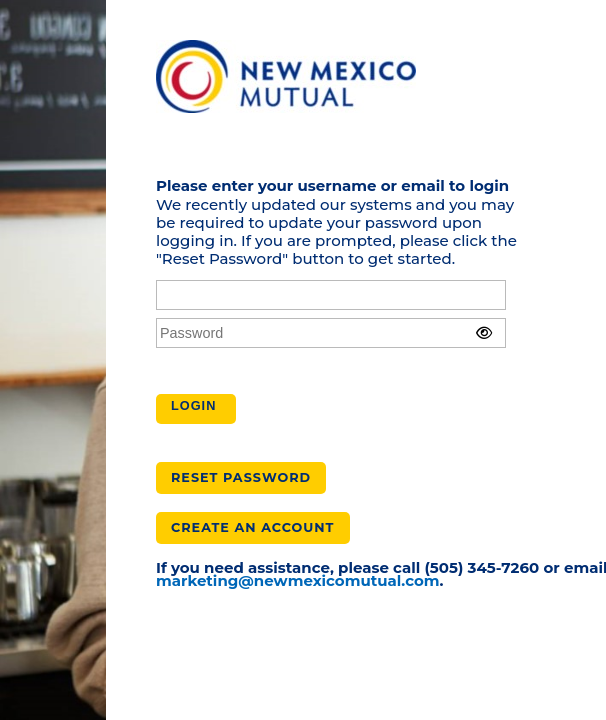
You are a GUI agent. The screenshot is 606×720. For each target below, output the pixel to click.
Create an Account (253, 527)
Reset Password (241, 477)
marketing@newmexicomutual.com (298, 580)
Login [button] (193, 405)
